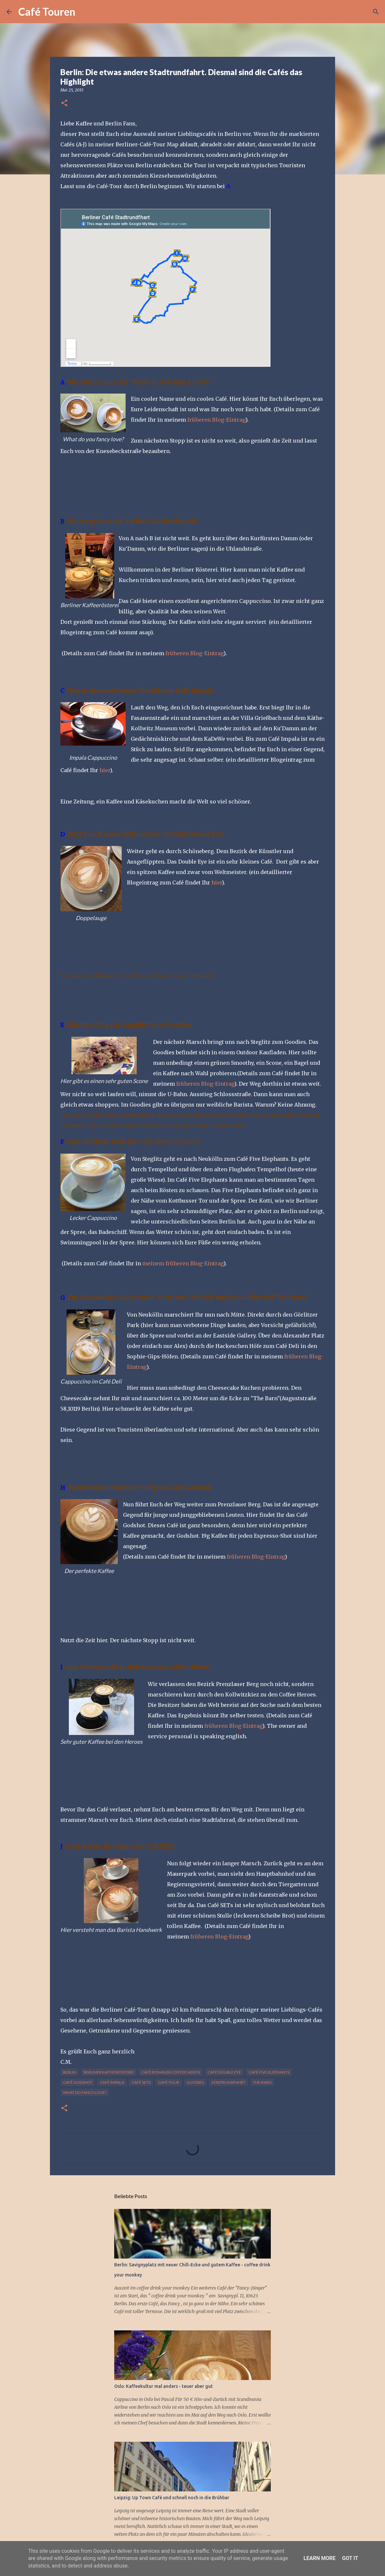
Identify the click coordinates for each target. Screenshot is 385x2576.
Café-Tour (168, 2082)
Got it (350, 2558)
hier (105, 770)
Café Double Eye (224, 2072)
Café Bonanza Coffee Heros (170, 2072)
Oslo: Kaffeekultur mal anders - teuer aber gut (163, 2386)
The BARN (262, 2082)
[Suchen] (84, 12)
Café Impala (112, 2082)
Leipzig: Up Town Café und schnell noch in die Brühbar (171, 2497)
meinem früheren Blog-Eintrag (182, 1263)
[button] (64, 103)
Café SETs (140, 2082)
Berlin (69, 2072)
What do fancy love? (84, 2092)
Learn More (319, 2558)
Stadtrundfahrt (228, 2082)
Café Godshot (77, 2082)
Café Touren (46, 11)
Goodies (195, 2082)
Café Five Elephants (269, 2072)
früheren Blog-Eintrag (216, 419)
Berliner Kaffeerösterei (109, 2072)
